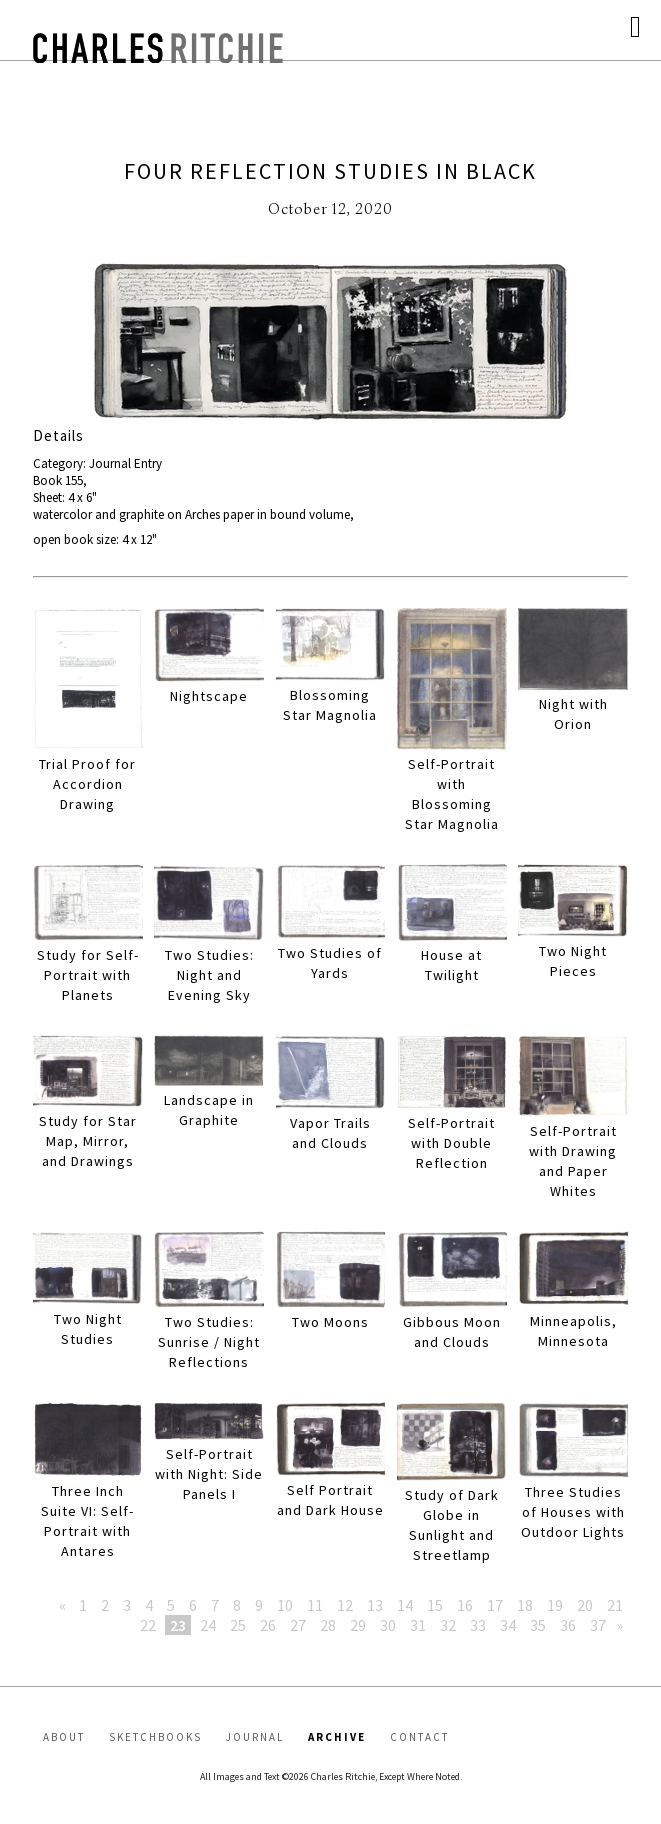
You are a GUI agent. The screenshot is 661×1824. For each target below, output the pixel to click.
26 (268, 1625)
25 (238, 1625)
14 (405, 1605)
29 (358, 1625)
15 (435, 1605)
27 (298, 1625)
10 (285, 1605)
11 (315, 1605)
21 (615, 1605)
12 (345, 1605)
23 (178, 1625)
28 (328, 1625)
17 (495, 1605)
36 (568, 1625)
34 (508, 1625)
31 (418, 1625)
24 (208, 1625)
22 (148, 1625)
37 (598, 1625)
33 (478, 1625)
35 (538, 1625)
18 (525, 1605)
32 (448, 1625)
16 (465, 1605)
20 (585, 1605)
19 (555, 1605)
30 (388, 1625)
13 (375, 1605)
